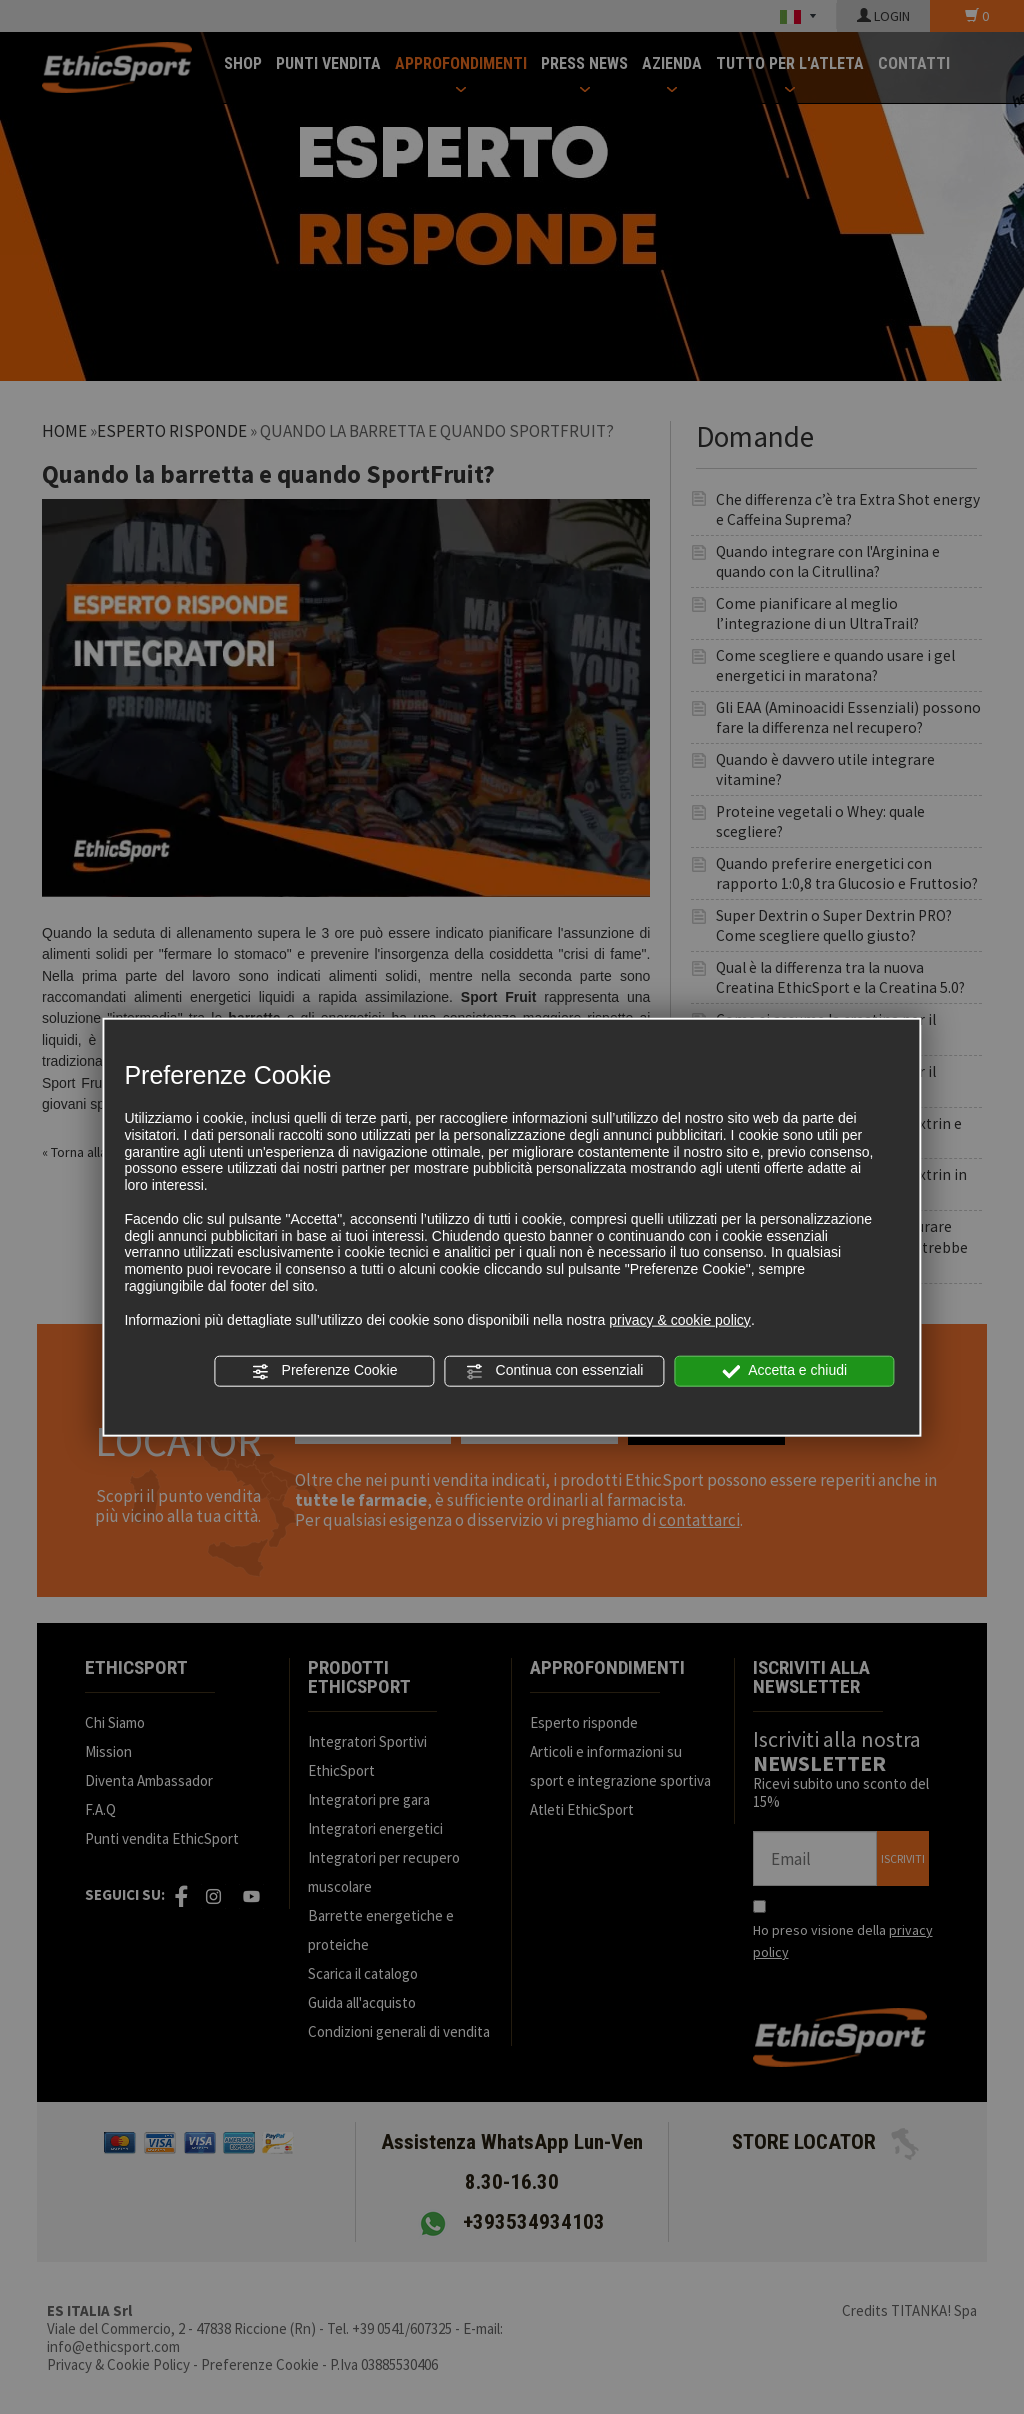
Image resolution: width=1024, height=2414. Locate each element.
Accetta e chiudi (784, 1371)
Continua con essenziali (555, 1371)
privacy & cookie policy (680, 1319)
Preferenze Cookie (325, 1371)
